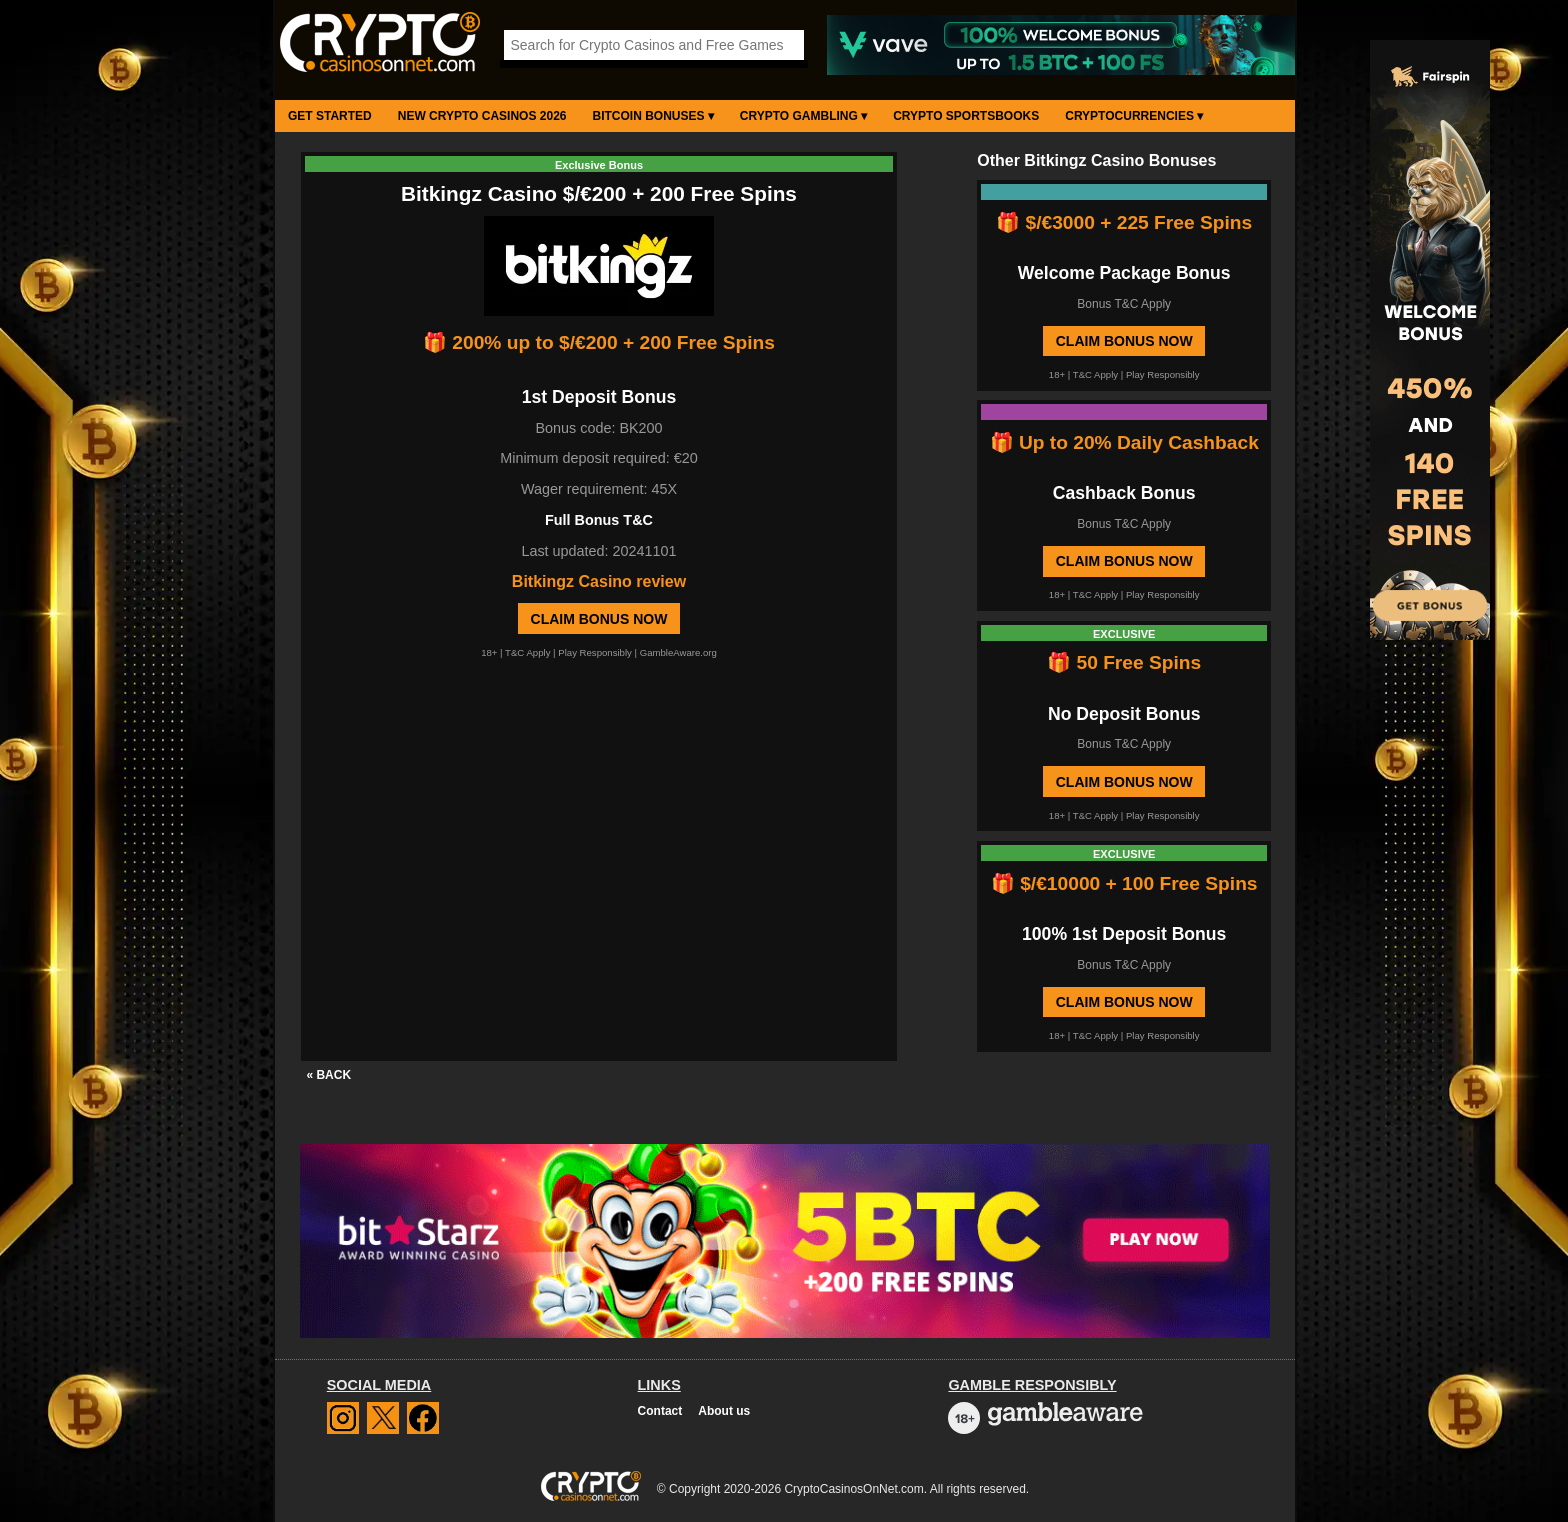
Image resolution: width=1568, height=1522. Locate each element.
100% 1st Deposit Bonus (1124, 934)
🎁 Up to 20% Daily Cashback (1124, 442)
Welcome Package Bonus (1124, 273)
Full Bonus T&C (599, 520)
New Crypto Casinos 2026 (482, 116)
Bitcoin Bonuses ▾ (653, 116)
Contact (660, 1411)
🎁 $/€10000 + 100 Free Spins (1124, 883)
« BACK (328, 1075)
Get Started (330, 116)
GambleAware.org (678, 652)
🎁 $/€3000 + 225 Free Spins (1124, 222)
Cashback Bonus (1124, 493)
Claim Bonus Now (599, 619)
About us (724, 1411)
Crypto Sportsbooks (966, 116)
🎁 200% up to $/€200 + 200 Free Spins (599, 342)
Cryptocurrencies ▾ (1134, 116)
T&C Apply (527, 652)
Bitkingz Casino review (599, 581)
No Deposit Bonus (1124, 714)
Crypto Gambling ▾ (803, 116)
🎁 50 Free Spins (1124, 662)
